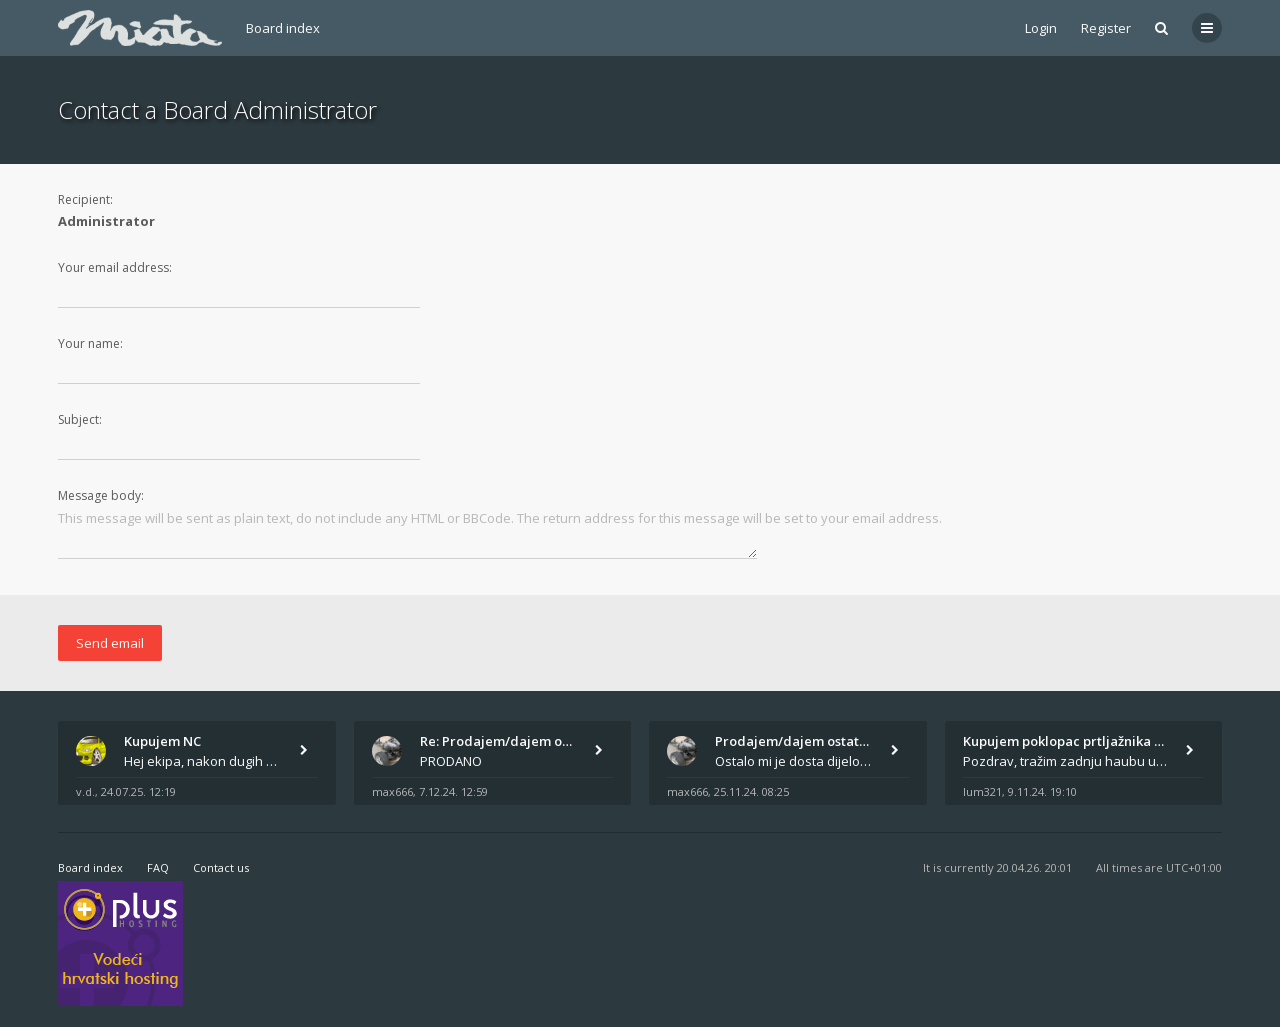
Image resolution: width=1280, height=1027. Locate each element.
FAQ (158, 867)
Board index (283, 28)
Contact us (221, 867)
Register (1106, 28)
